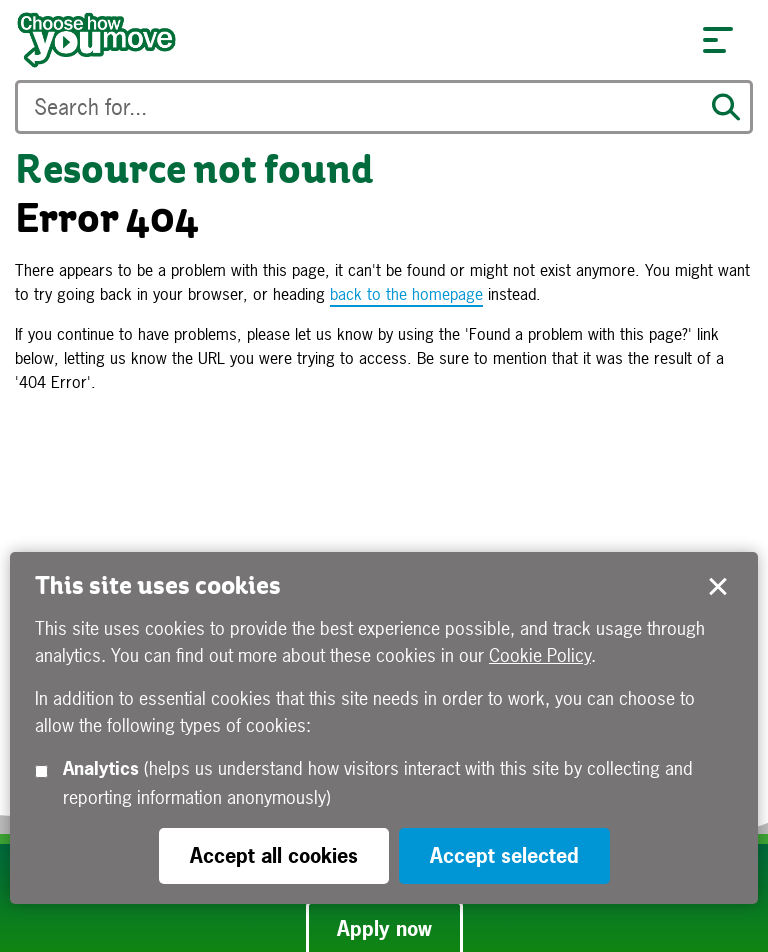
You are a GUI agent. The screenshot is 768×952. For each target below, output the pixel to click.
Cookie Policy (540, 655)
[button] (718, 40)
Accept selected (718, 587)
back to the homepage (406, 294)
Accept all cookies (274, 855)
